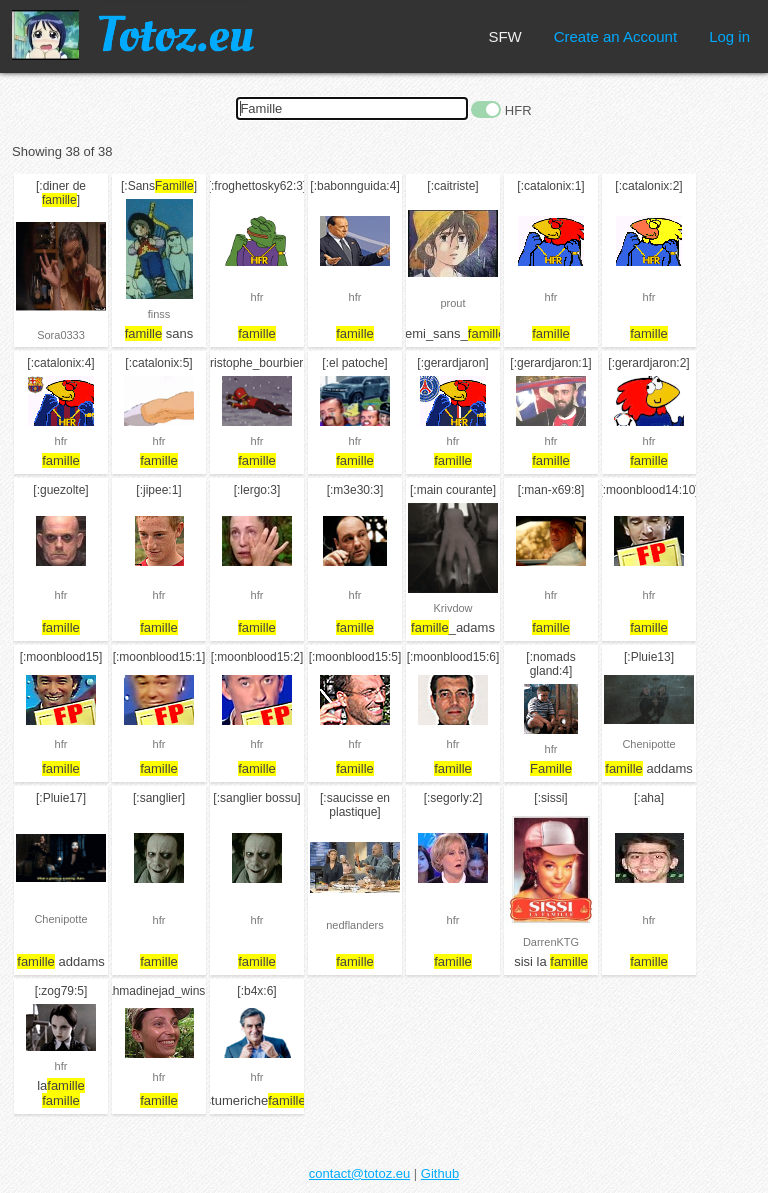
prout (452, 303)
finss (159, 314)
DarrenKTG (551, 942)
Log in (729, 36)
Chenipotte (648, 744)
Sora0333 (61, 335)
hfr (257, 297)
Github (440, 1173)
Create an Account (615, 36)
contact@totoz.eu (359, 1173)
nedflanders (355, 925)
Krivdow (452, 608)
